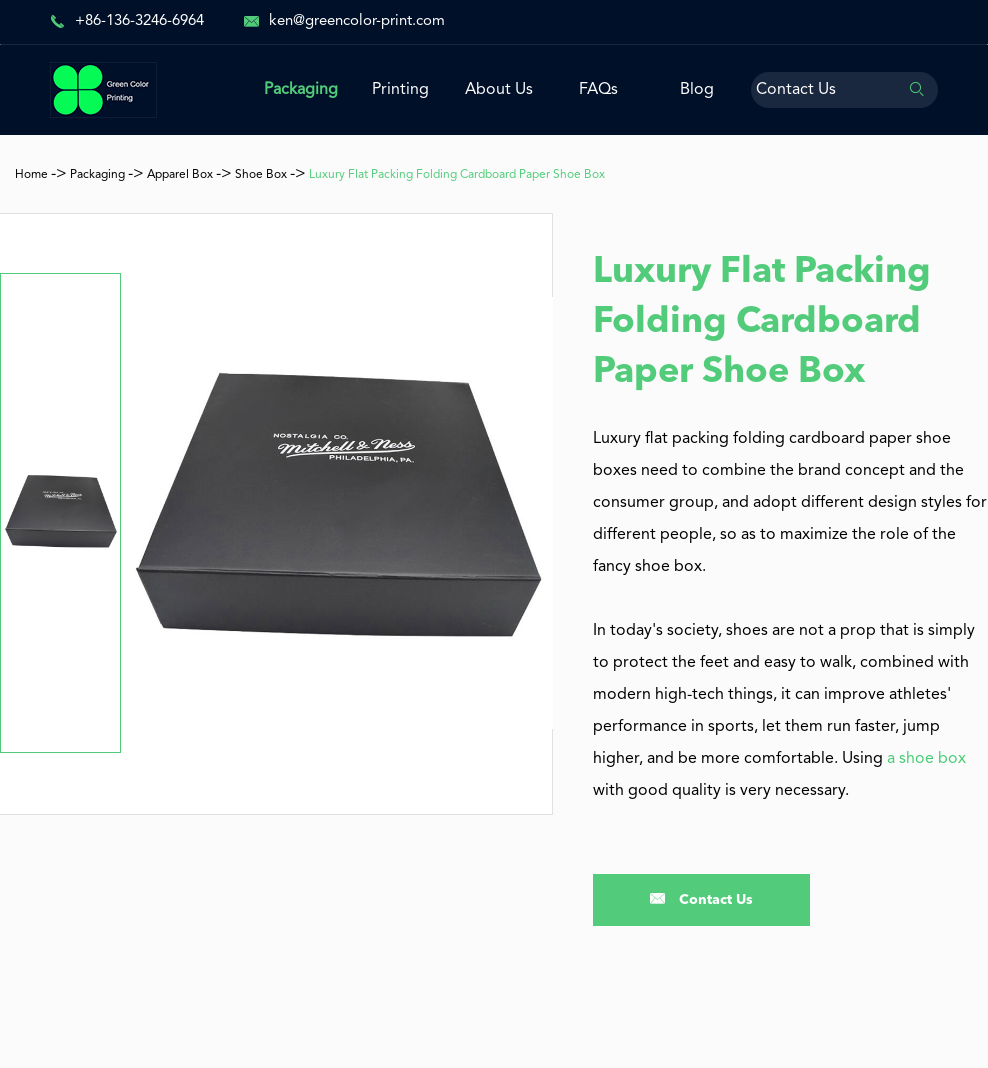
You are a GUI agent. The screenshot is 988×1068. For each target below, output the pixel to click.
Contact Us (796, 90)
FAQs (598, 90)
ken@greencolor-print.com (357, 21)
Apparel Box (180, 175)
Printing (400, 90)
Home (31, 175)
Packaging (301, 90)
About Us (499, 90)
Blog (697, 90)
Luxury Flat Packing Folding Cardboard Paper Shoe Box (457, 175)
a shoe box (926, 759)
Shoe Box (261, 175)
